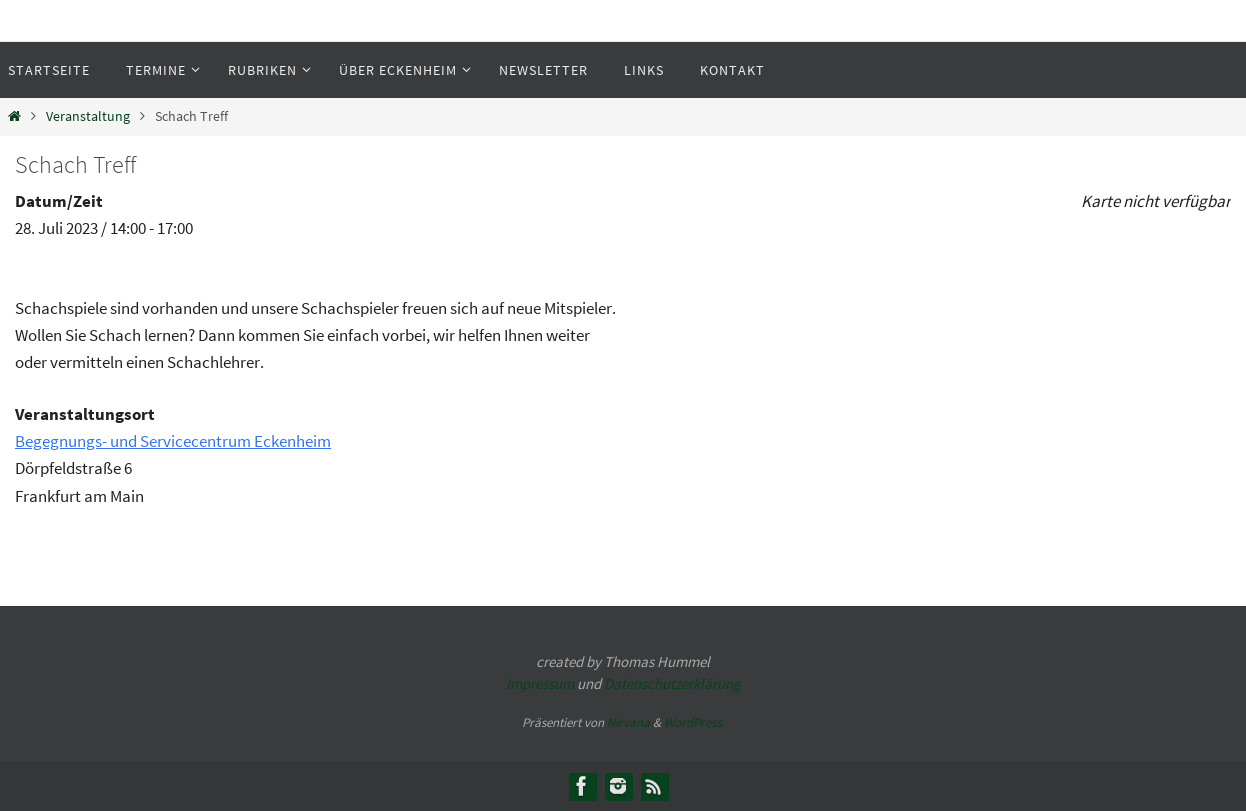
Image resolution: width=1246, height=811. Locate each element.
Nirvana (628, 722)
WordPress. (694, 722)
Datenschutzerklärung (672, 683)
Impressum (540, 683)
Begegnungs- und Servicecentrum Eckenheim (173, 441)
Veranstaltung (88, 116)
